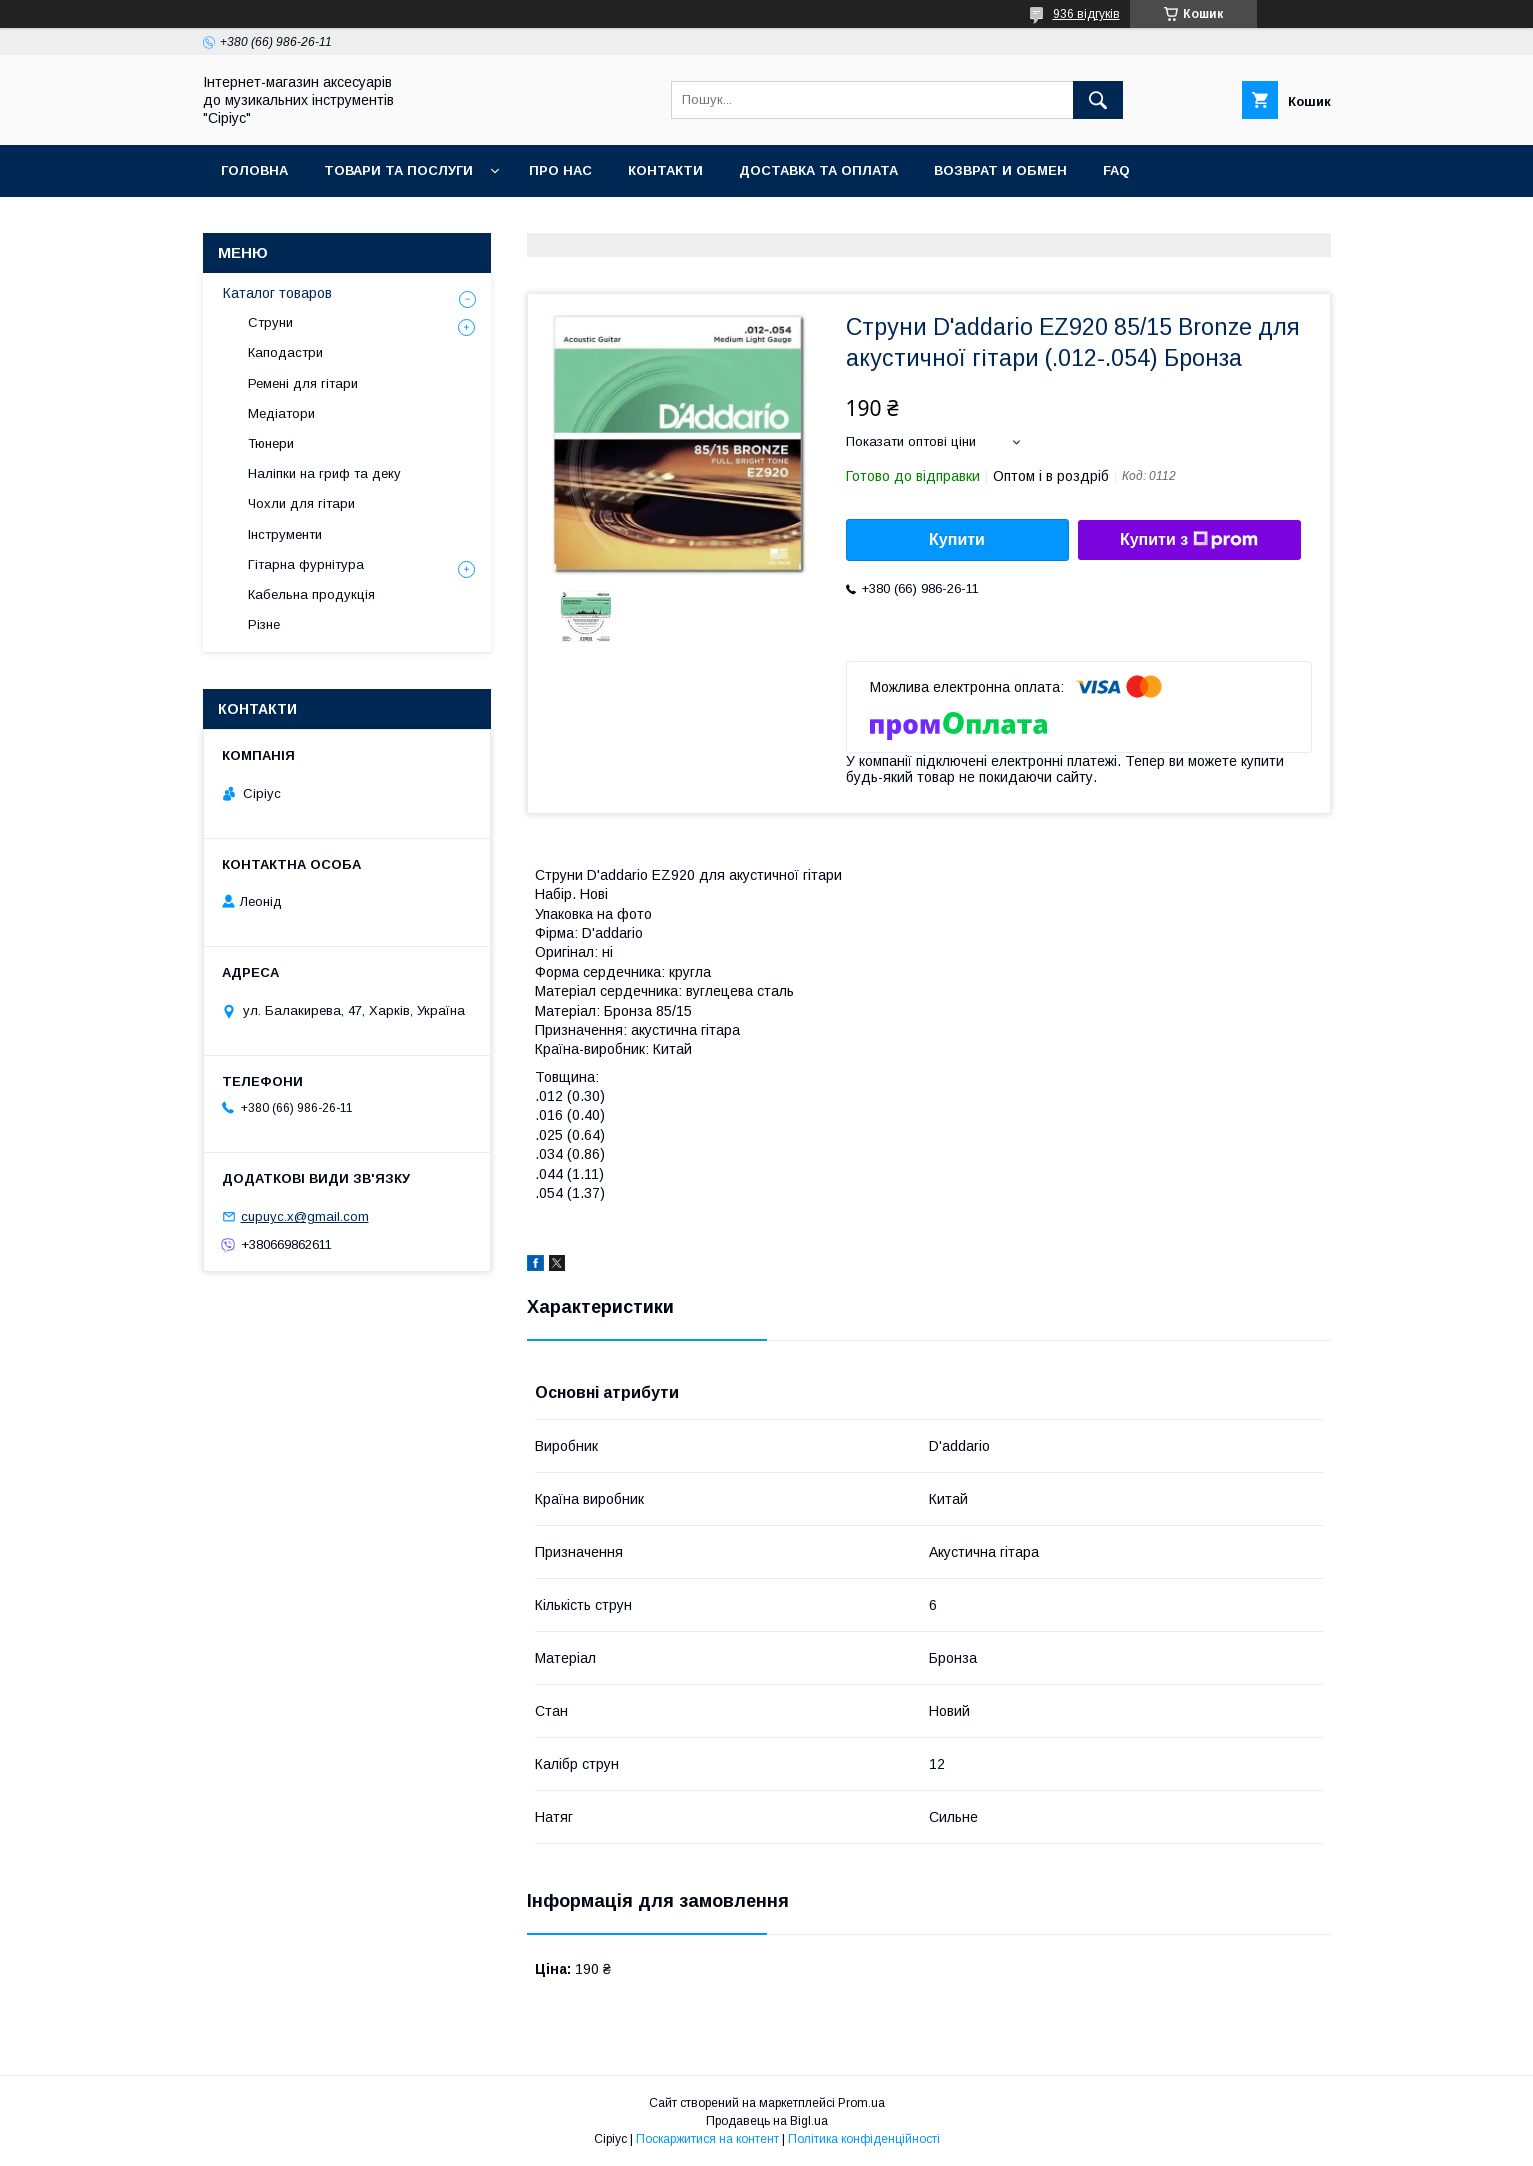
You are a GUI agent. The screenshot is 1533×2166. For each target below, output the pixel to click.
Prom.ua (861, 2103)
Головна (254, 170)
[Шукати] (1098, 100)
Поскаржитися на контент (707, 2139)
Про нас (560, 170)
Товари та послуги (398, 170)
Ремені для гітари (303, 383)
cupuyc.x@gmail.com (305, 1216)
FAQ (1116, 170)
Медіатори (281, 413)
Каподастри (285, 352)
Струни (270, 322)
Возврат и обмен (1000, 170)
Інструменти (285, 534)
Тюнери (271, 443)
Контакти (665, 170)
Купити (957, 539)
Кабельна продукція (311, 594)
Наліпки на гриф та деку (324, 473)
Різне (264, 624)
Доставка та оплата (818, 170)
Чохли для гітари (301, 503)
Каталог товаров (277, 293)
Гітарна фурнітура (306, 564)
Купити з (1189, 540)
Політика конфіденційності (864, 2139)
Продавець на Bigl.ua (767, 2121)
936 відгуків (1086, 14)
